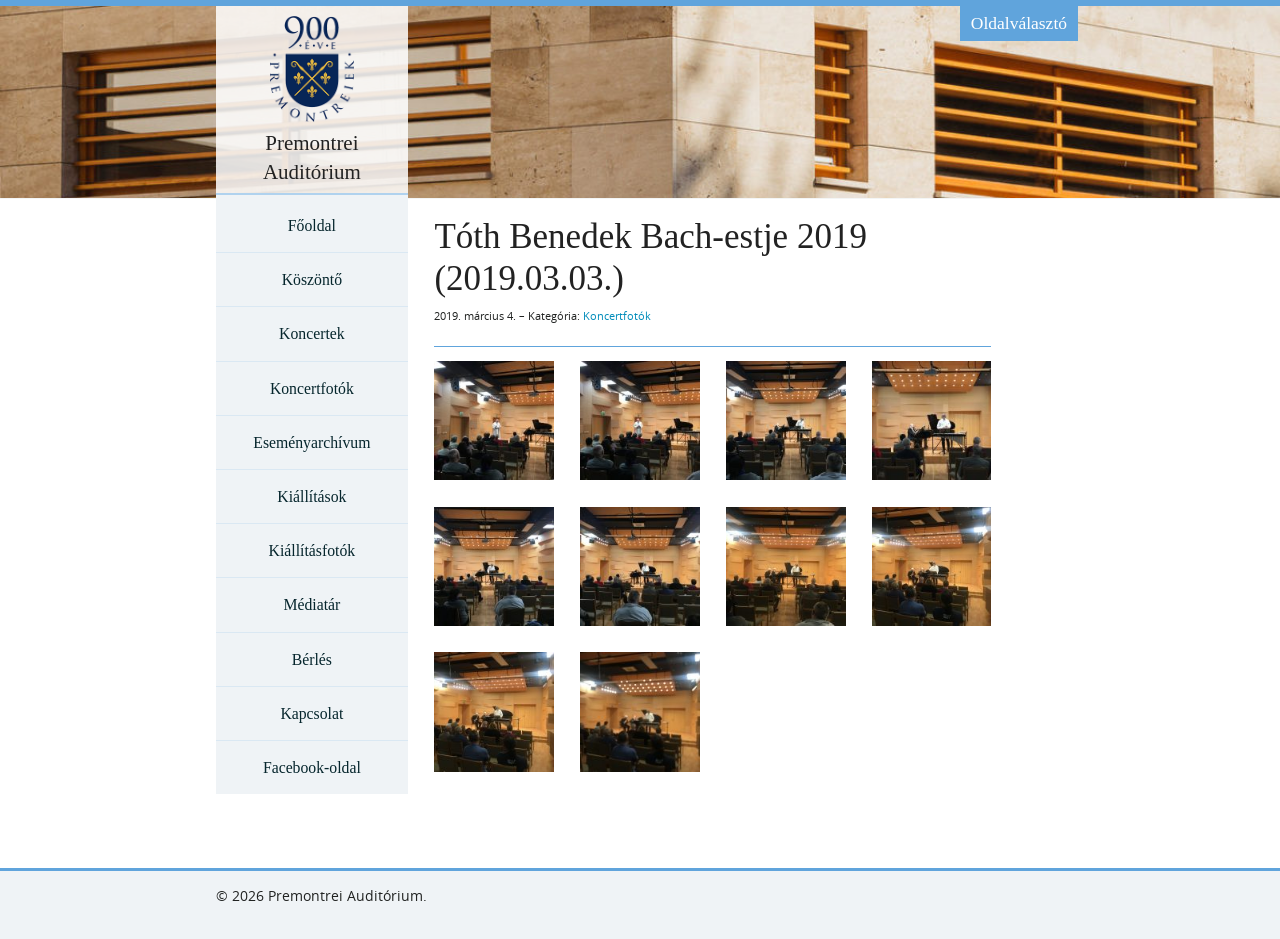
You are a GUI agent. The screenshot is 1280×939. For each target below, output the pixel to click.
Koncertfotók (312, 388)
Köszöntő (312, 279)
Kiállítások (311, 496)
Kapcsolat (311, 713)
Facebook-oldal (312, 767)
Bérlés (312, 659)
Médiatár (311, 604)
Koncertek (312, 333)
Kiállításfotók (312, 550)
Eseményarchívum (311, 442)
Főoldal (312, 225)
